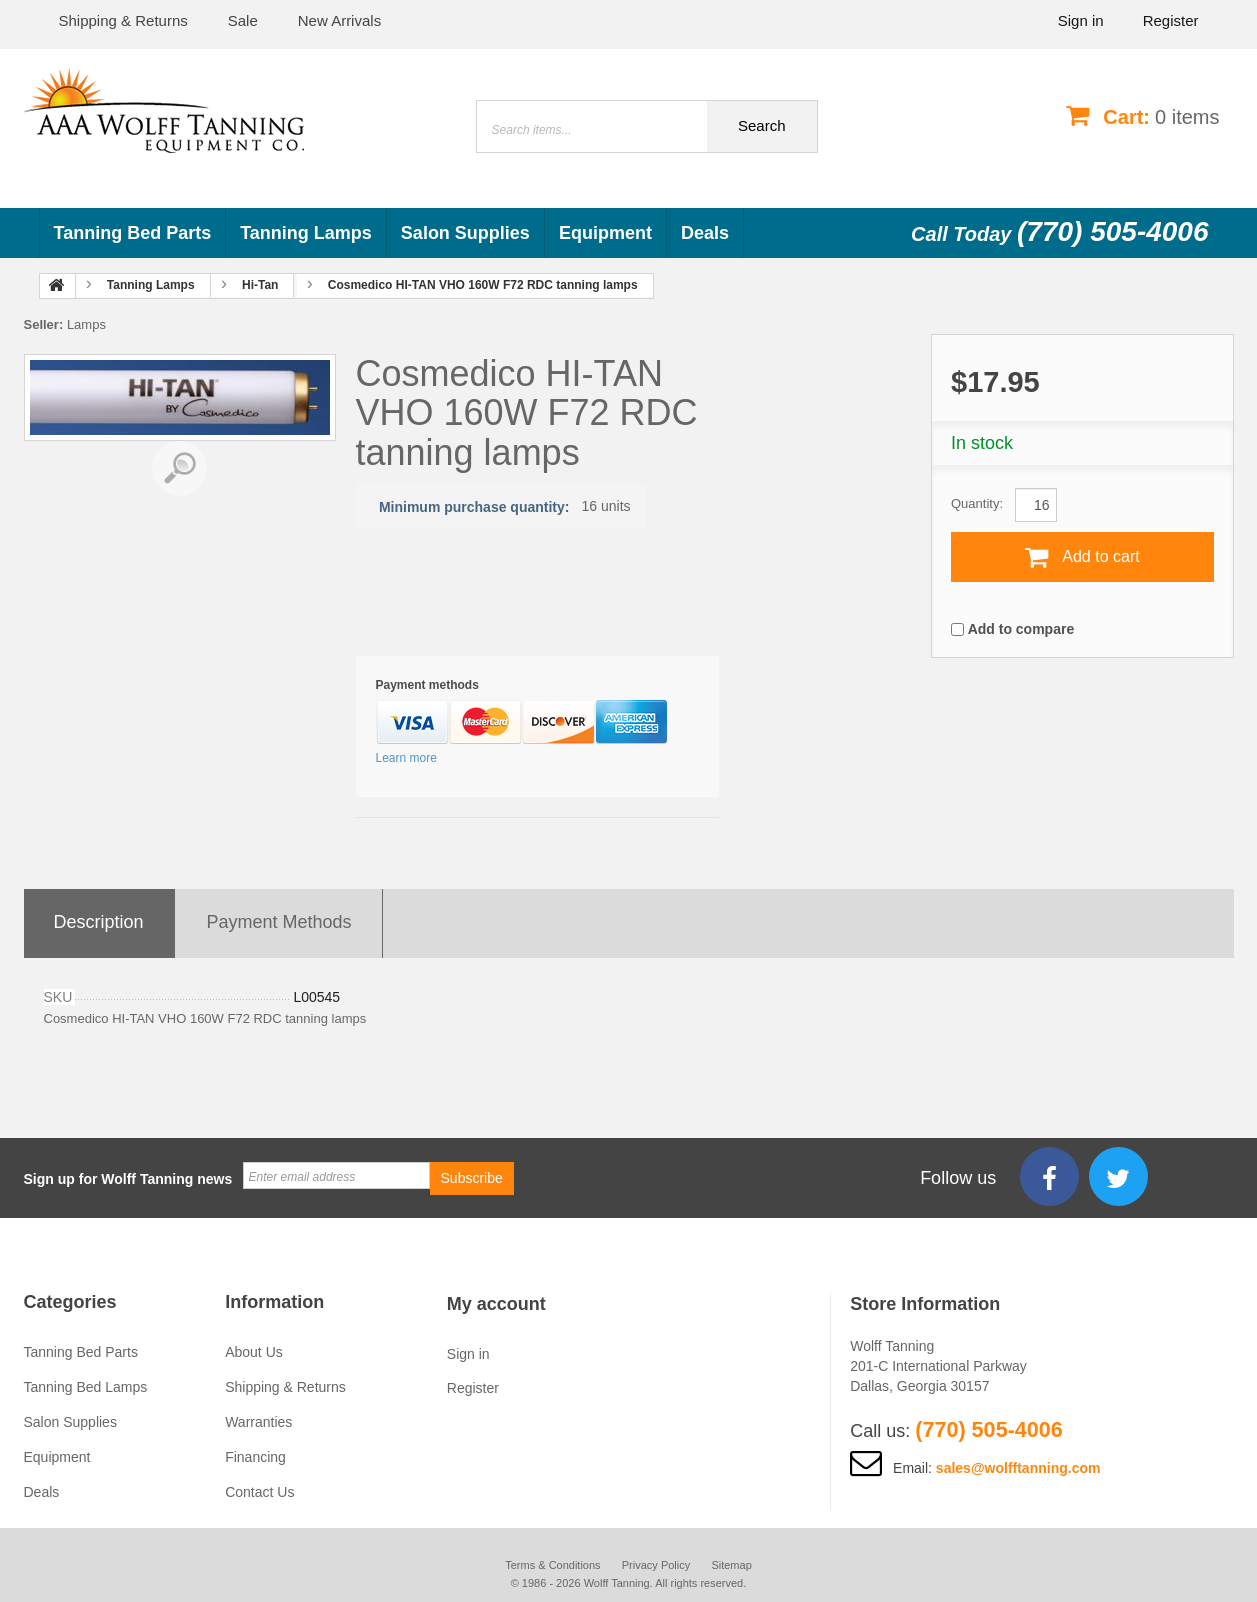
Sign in (1081, 20)
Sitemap (733, 1565)
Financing (255, 1457)
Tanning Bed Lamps (86, 1387)
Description (99, 922)
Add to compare (1021, 629)
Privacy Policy (656, 1565)
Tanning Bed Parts (133, 233)
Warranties (258, 1422)
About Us (254, 1352)
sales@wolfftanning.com (1018, 1468)
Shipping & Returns (285, 1387)
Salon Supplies (465, 233)
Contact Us (259, 1492)
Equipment (605, 233)
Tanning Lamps (306, 233)
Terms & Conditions (550, 1565)
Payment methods (279, 922)
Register (1171, 20)
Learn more (406, 758)
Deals (705, 233)
